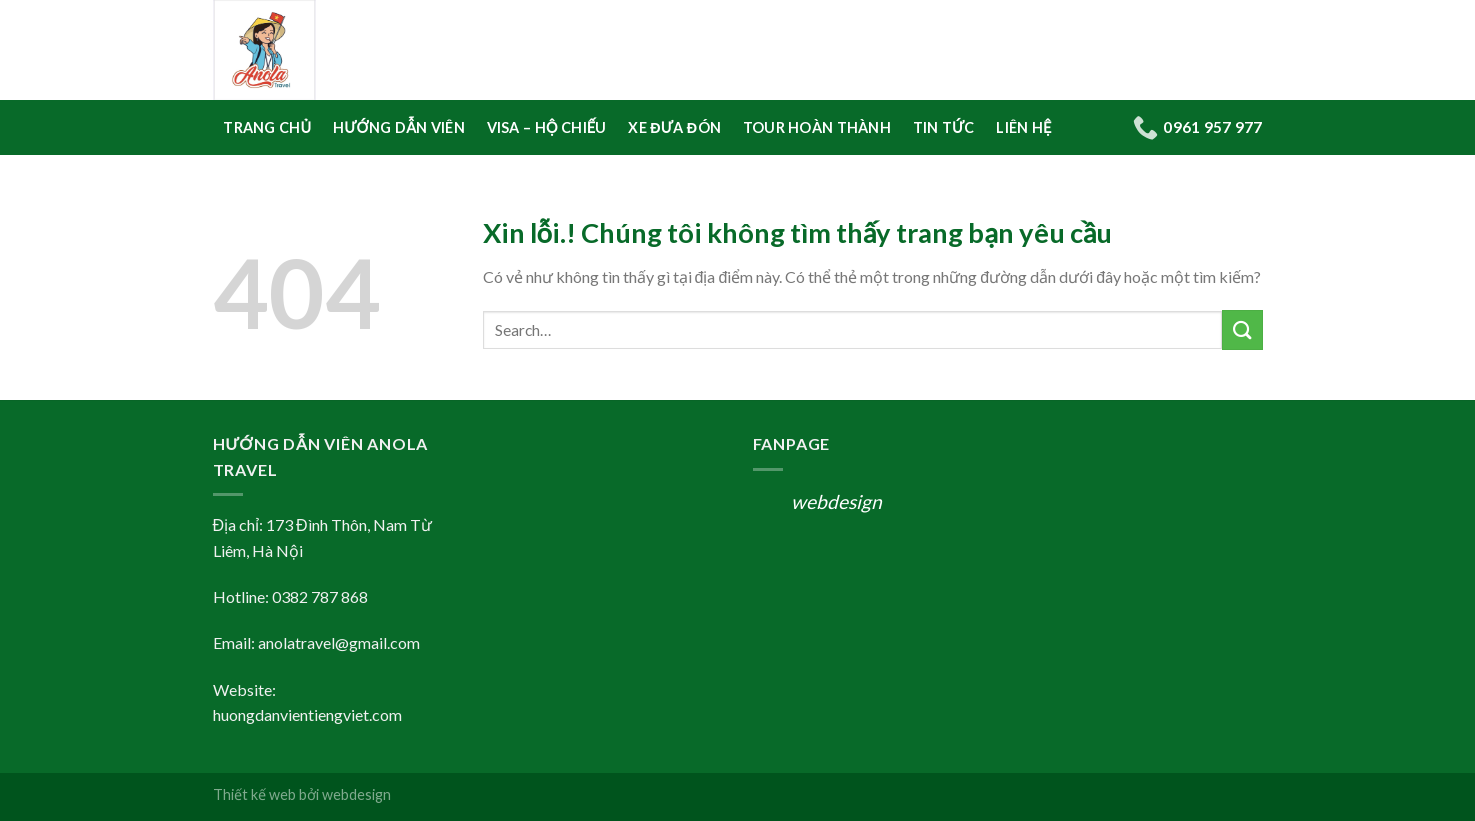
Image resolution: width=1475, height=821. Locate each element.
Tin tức (944, 127)
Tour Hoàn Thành (817, 127)
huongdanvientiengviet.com (307, 714)
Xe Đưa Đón (674, 127)
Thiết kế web (254, 794)
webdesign (836, 501)
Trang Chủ (267, 127)
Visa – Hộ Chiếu (547, 127)
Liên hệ (1023, 127)
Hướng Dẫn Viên (399, 127)
